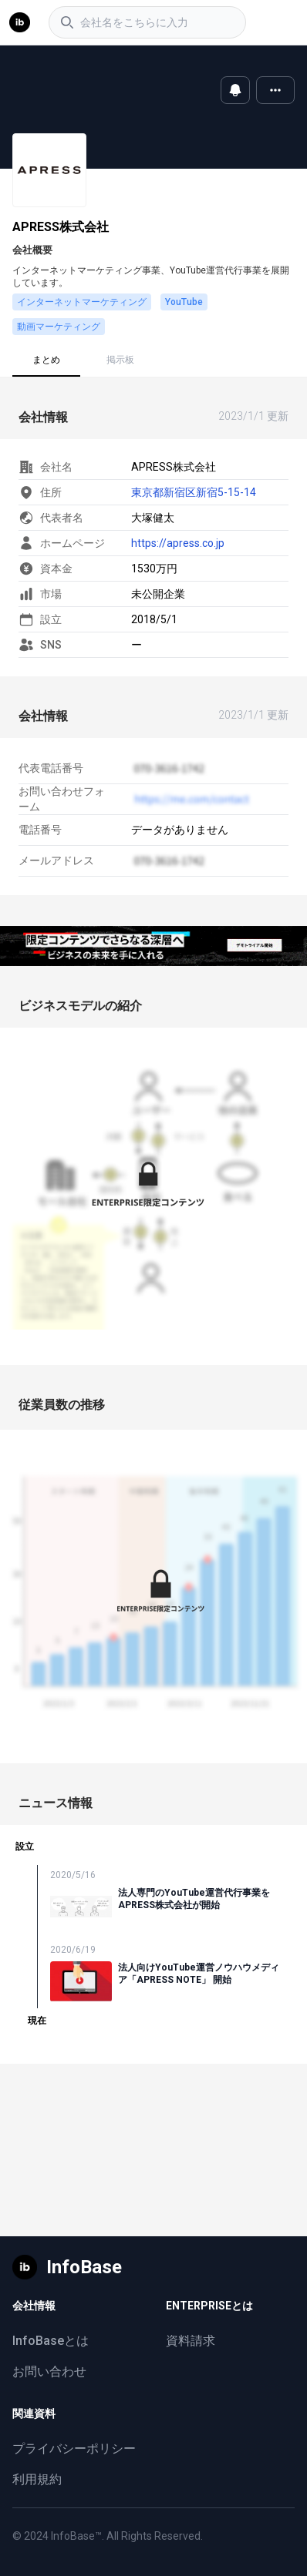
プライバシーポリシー (74, 2448)
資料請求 (190, 2340)
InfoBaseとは (50, 2340)
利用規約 (37, 2479)
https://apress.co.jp (177, 543)
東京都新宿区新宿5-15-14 (193, 492)
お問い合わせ (49, 2371)
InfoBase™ (76, 2536)
